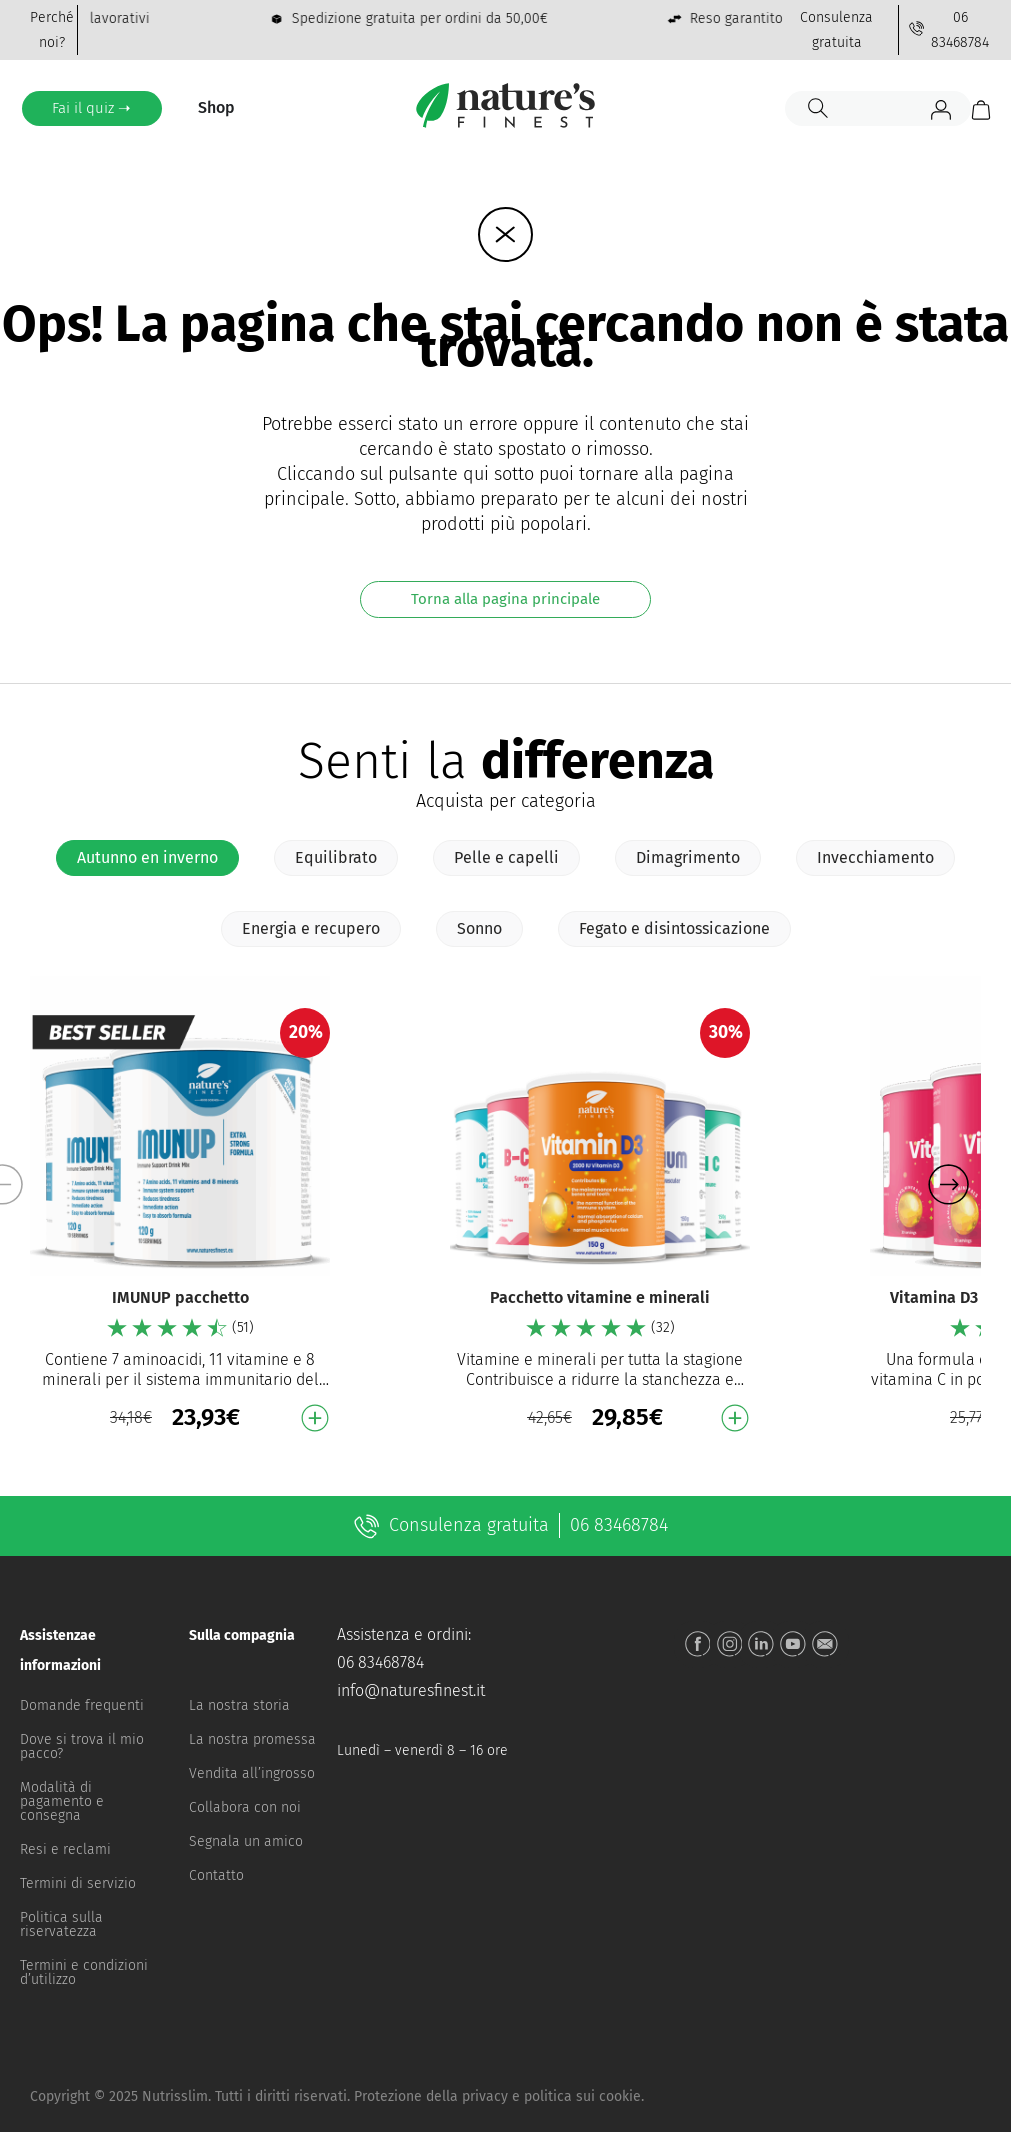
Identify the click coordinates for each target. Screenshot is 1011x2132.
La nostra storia (239, 1705)
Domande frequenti (82, 1705)
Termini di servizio (78, 1883)
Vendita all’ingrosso (252, 1773)
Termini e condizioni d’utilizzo (84, 1972)
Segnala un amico (246, 1841)
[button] (948, 1185)
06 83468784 (380, 1662)
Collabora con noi (245, 1807)
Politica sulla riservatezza (61, 1924)
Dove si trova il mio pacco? (82, 1746)
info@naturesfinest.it (411, 1690)
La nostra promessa (252, 1739)
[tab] (147, 858)
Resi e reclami (65, 1849)
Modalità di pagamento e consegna (62, 1801)
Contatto (216, 1875)
